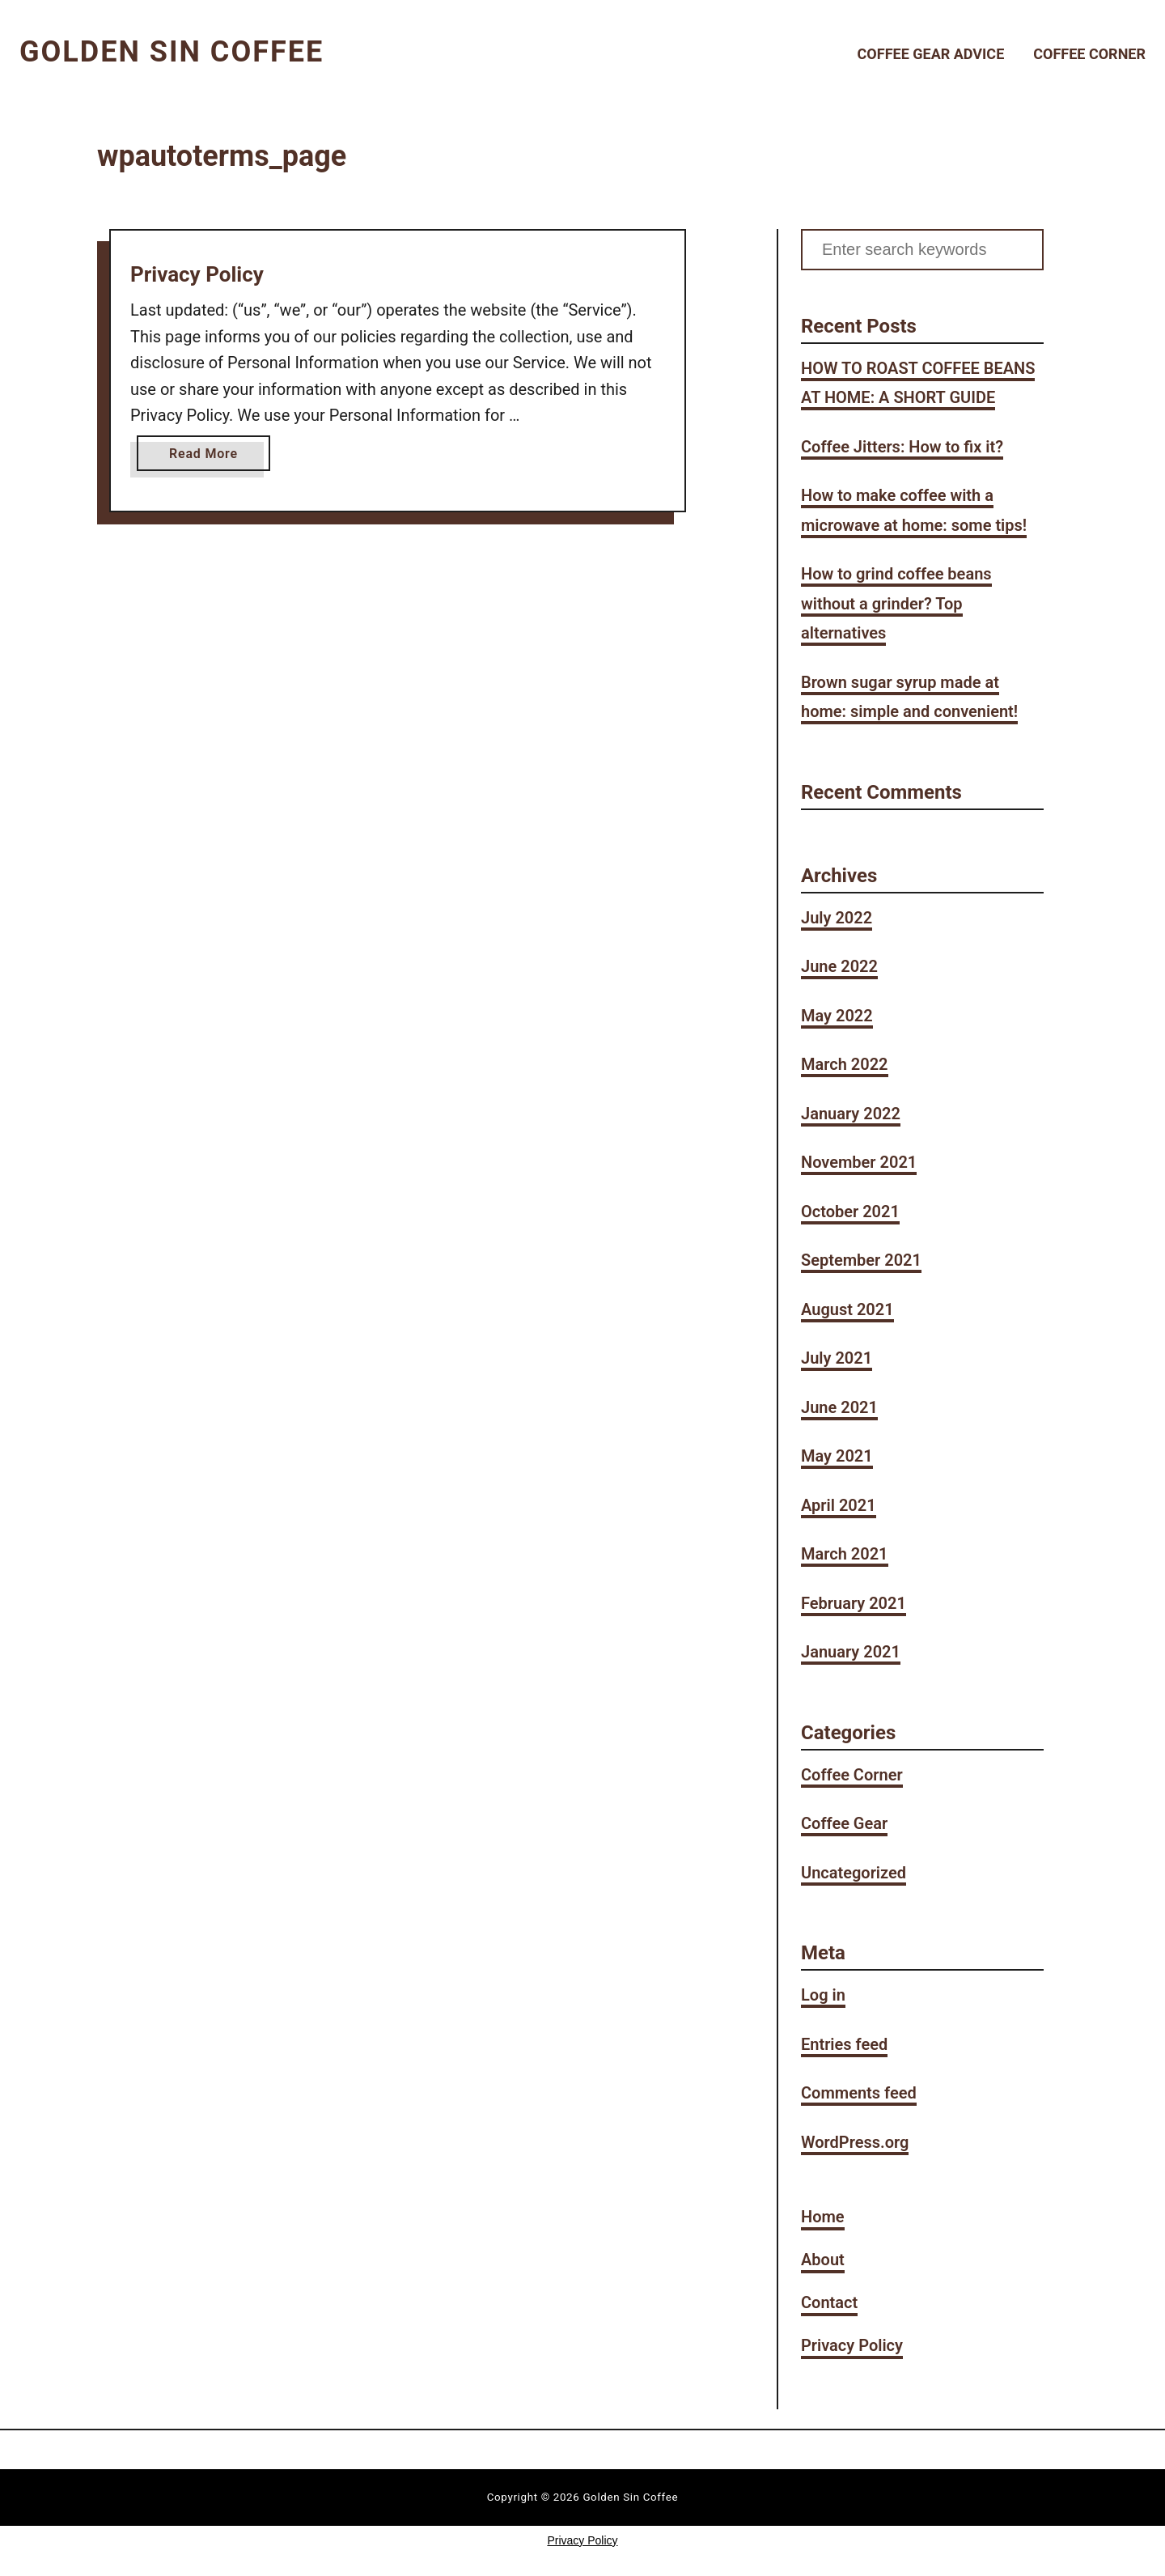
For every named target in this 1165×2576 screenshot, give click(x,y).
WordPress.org (855, 2142)
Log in (823, 1995)
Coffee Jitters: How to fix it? (902, 446)
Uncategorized (853, 1872)
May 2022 (837, 1015)
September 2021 (861, 1260)
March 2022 (844, 1064)
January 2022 (850, 1113)
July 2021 (836, 1358)
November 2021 (859, 1162)
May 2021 (837, 1456)
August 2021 (847, 1309)
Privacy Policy (197, 274)
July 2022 (836, 917)
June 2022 (839, 966)
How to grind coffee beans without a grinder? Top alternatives (896, 603)
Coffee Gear (844, 1823)
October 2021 (850, 1211)
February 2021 (853, 1603)
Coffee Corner (852, 1775)
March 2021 (844, 1554)
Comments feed (859, 2093)
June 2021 (839, 1407)
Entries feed (844, 2044)
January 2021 (850, 1651)
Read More (207, 457)
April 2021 (838, 1505)
